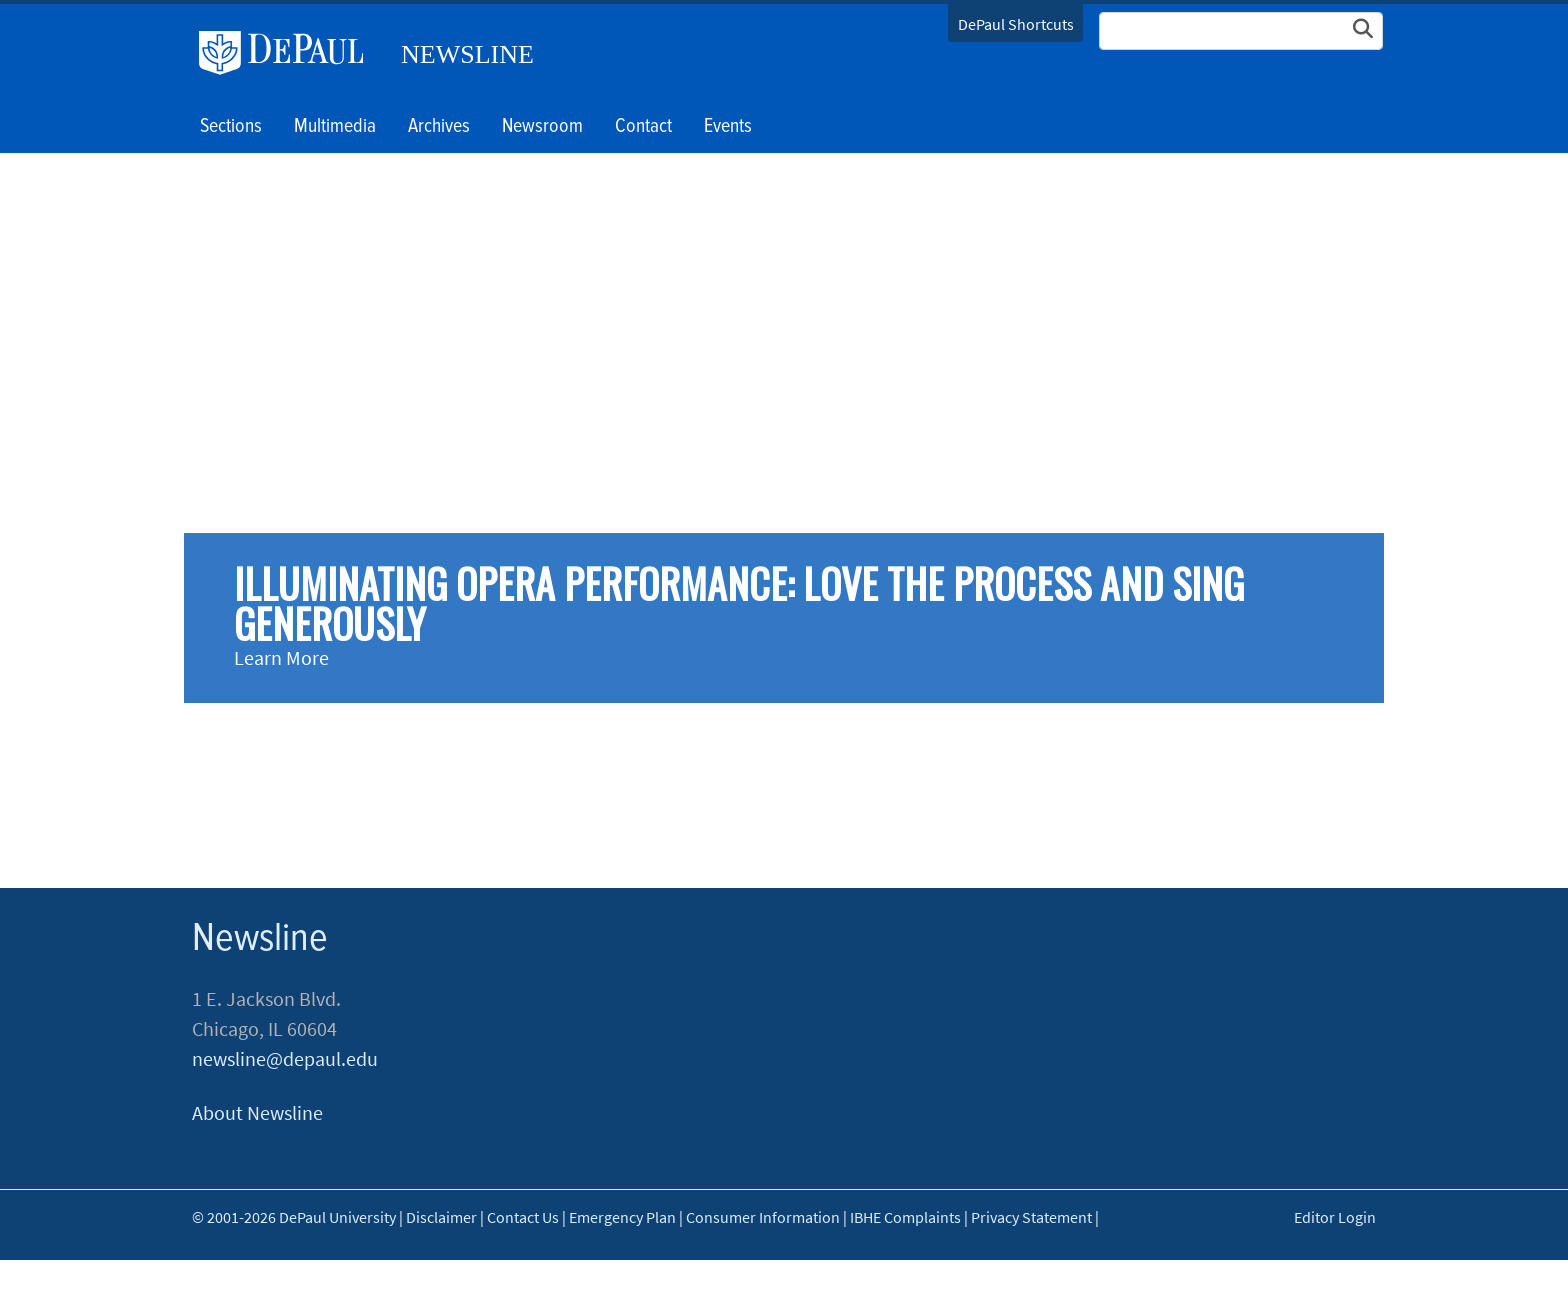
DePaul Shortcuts (1016, 24)
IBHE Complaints (905, 1217)
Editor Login (1335, 1217)
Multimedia (335, 127)
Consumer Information (763, 1217)
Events (728, 127)
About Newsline (257, 1112)
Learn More (281, 657)
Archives (439, 127)
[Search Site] (1241, 31)
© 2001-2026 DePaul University (294, 1217)
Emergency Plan (622, 1217)
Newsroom (542, 127)
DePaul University (289, 53)
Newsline (467, 54)
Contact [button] (643, 127)
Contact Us (523, 1217)
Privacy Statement (1031, 1217)
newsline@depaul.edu (285, 1058)
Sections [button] (231, 127)
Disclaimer (441, 1217)
